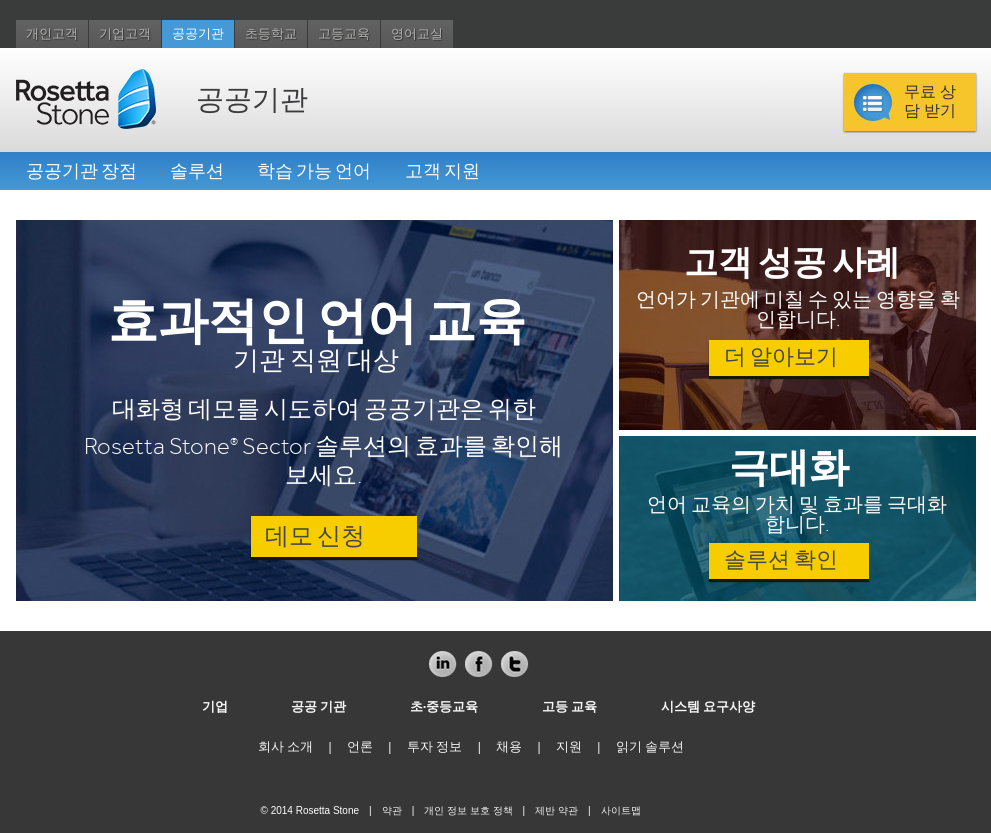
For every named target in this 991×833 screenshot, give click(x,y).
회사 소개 (286, 746)
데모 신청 (315, 536)
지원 (569, 746)
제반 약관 (556, 810)
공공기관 (198, 34)
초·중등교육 (444, 706)
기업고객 (125, 34)
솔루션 (197, 171)
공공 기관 (319, 706)
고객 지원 (442, 171)
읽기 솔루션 (650, 746)
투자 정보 (435, 746)
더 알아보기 (781, 357)
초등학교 (271, 34)
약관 (392, 810)
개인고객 (52, 34)
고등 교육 (570, 706)
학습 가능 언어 (314, 171)
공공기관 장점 (81, 171)
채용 (509, 746)
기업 (215, 706)
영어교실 (417, 34)
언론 (360, 746)
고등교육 (344, 34)
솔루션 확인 (781, 560)
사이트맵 (621, 810)
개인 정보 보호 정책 (468, 810)
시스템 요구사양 (708, 706)
